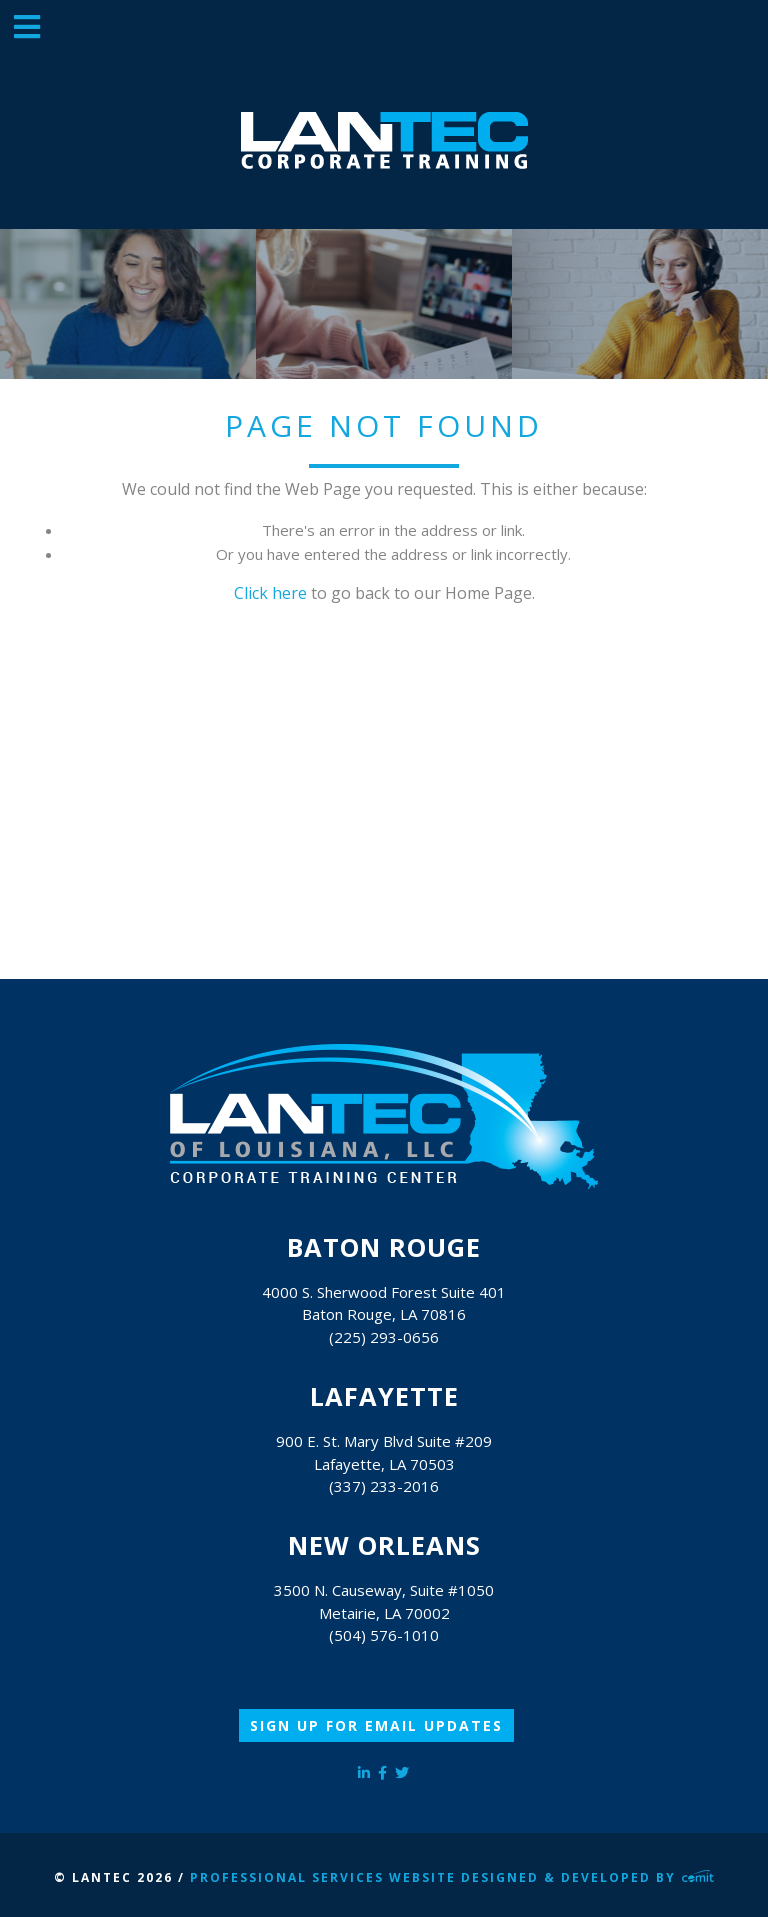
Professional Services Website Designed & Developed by (452, 1877)
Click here (270, 593)
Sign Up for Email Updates (376, 1725)
